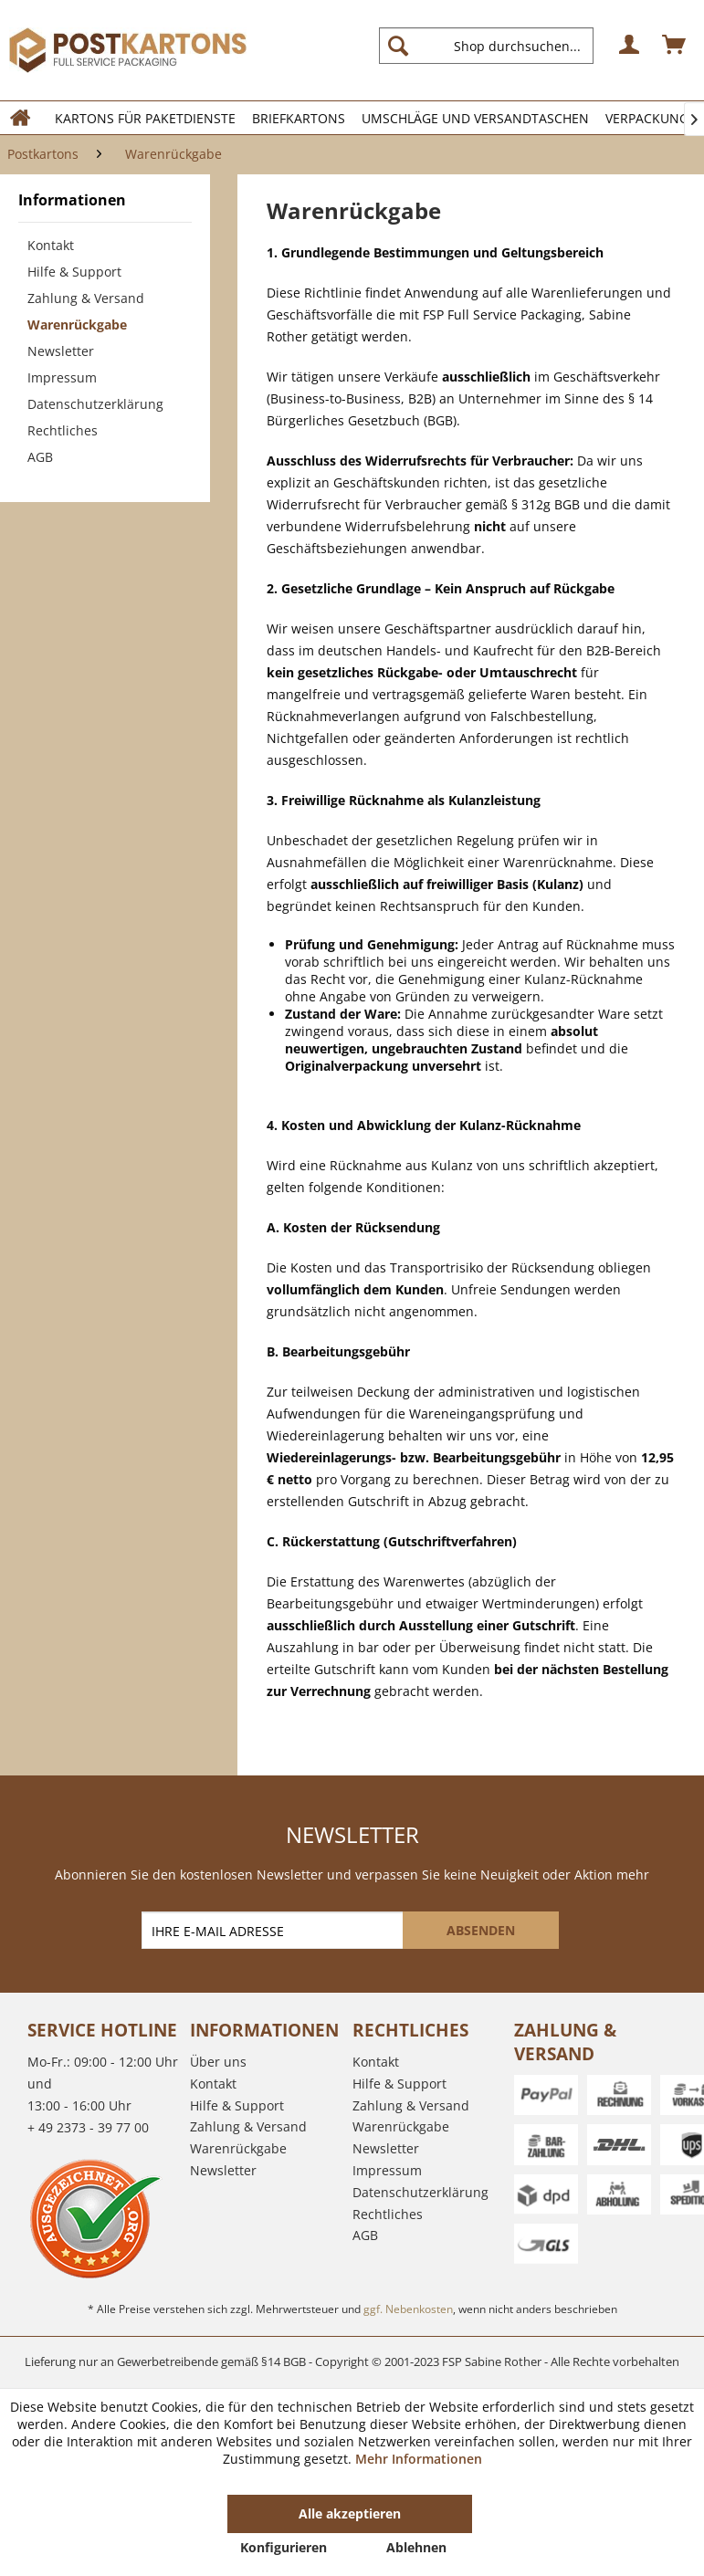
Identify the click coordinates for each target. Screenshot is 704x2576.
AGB (40, 457)
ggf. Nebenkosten (408, 2309)
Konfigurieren (283, 2547)
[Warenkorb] (675, 45)
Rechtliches (62, 430)
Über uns (218, 2061)
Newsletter (60, 351)
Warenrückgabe (77, 324)
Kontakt (50, 245)
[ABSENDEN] (481, 1930)
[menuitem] (493, 45)
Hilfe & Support (74, 271)
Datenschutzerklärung (95, 404)
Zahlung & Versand (85, 298)
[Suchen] (398, 45)
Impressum (62, 377)
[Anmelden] (630, 45)
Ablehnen (416, 2547)
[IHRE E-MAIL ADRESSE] (274, 1930)
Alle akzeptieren (350, 2513)
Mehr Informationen (418, 2458)
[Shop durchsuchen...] (486, 45)
